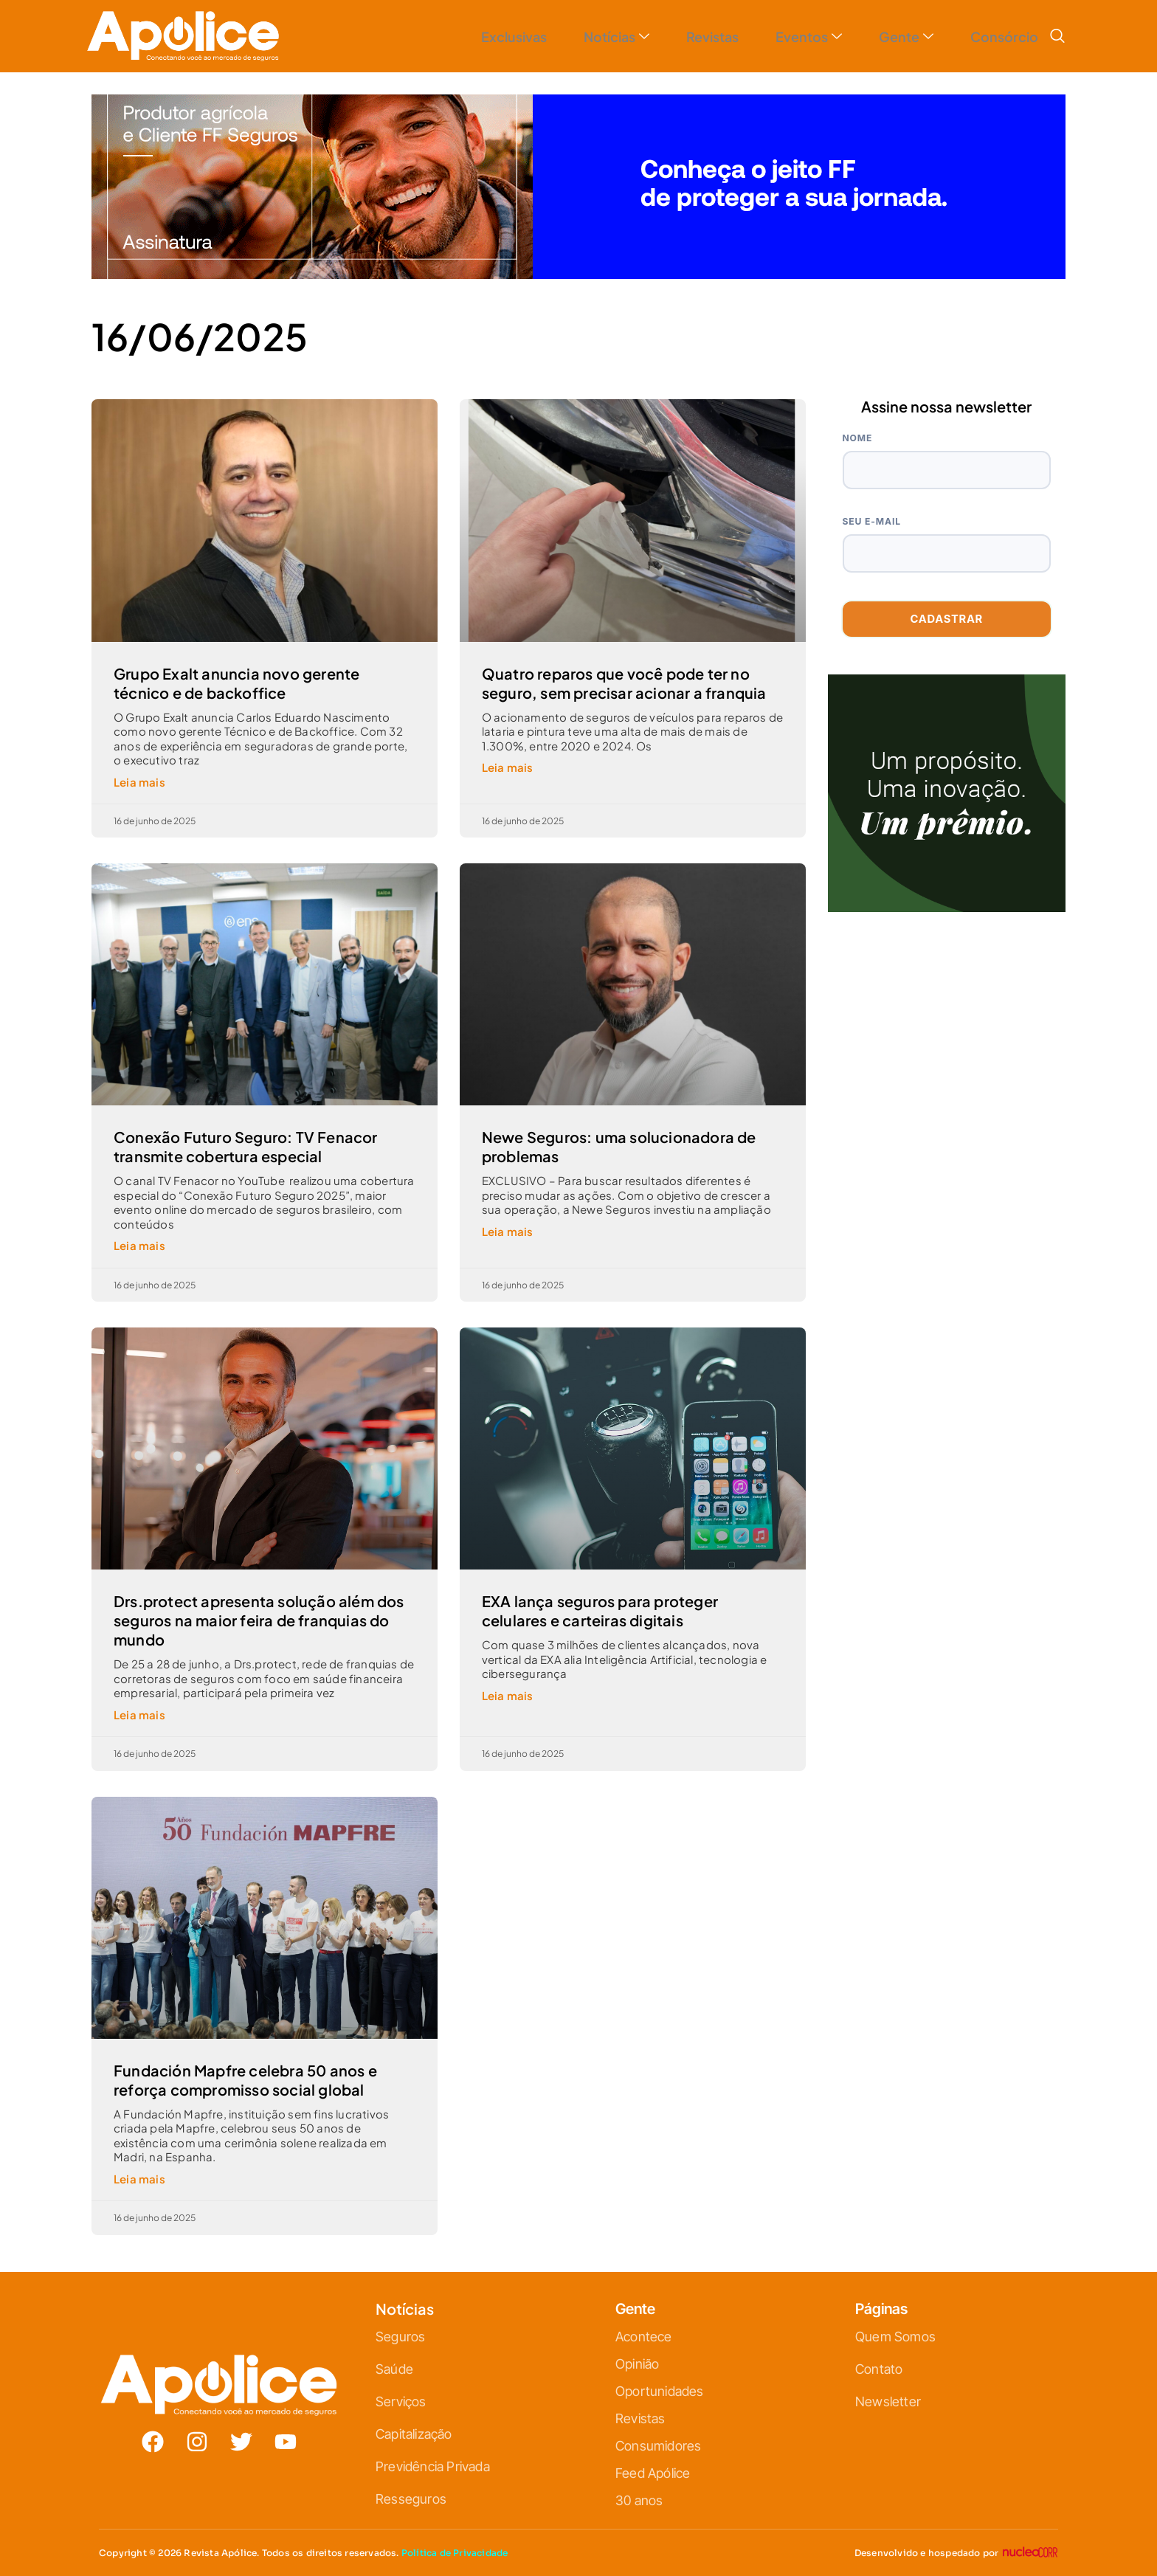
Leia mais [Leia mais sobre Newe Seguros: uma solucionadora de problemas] (507, 1231)
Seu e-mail (872, 521)
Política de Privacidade (454, 2552)
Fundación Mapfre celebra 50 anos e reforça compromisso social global (245, 2080)
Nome (858, 437)
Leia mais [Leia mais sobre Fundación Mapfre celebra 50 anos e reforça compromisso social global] (139, 2179)
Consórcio (1001, 36)
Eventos (790, 36)
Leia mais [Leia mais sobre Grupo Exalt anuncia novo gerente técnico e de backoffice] (139, 782)
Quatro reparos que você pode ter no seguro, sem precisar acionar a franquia (624, 683)
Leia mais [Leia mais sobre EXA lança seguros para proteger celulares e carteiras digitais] (507, 1695)
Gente (895, 36)
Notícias (583, 36)
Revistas (686, 36)
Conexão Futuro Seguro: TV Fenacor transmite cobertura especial (246, 1146)
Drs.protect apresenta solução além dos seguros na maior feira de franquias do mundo (259, 1620)
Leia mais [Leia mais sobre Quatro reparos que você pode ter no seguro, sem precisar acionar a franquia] (507, 767)
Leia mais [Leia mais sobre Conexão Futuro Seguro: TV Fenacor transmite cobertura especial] (139, 1245)
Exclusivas (473, 36)
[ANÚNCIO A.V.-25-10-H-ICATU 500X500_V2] (947, 907)
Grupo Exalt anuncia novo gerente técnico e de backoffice (236, 683)
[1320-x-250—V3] (578, 274)
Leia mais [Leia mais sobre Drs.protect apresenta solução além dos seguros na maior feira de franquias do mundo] (139, 1714)
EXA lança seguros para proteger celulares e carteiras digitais (600, 1610)
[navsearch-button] (1057, 36)
